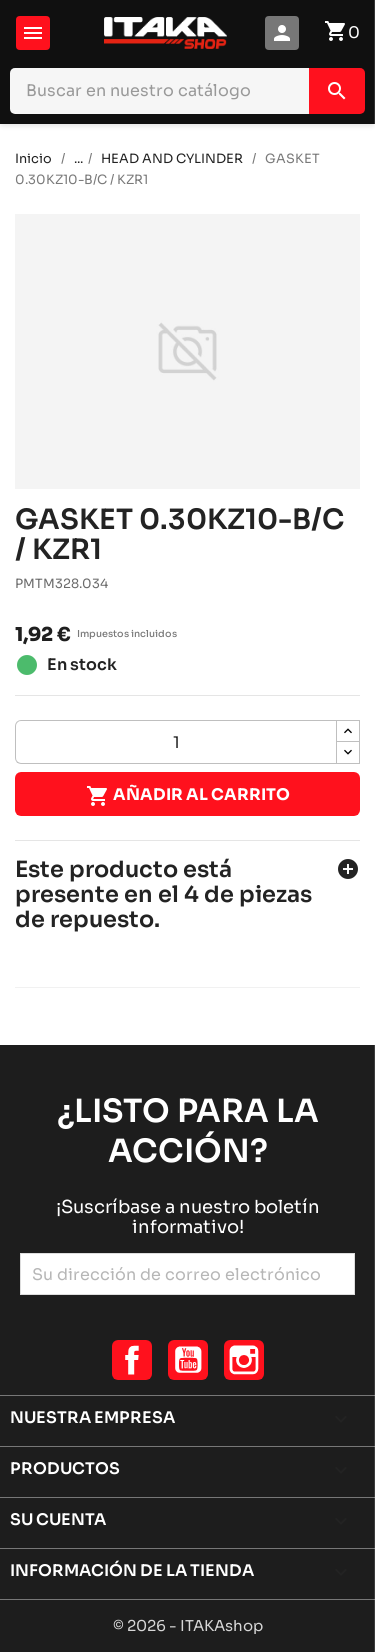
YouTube (188, 1360)
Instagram (244, 1360)
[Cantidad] (176, 742)
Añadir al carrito (188, 796)
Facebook (132, 1360)
